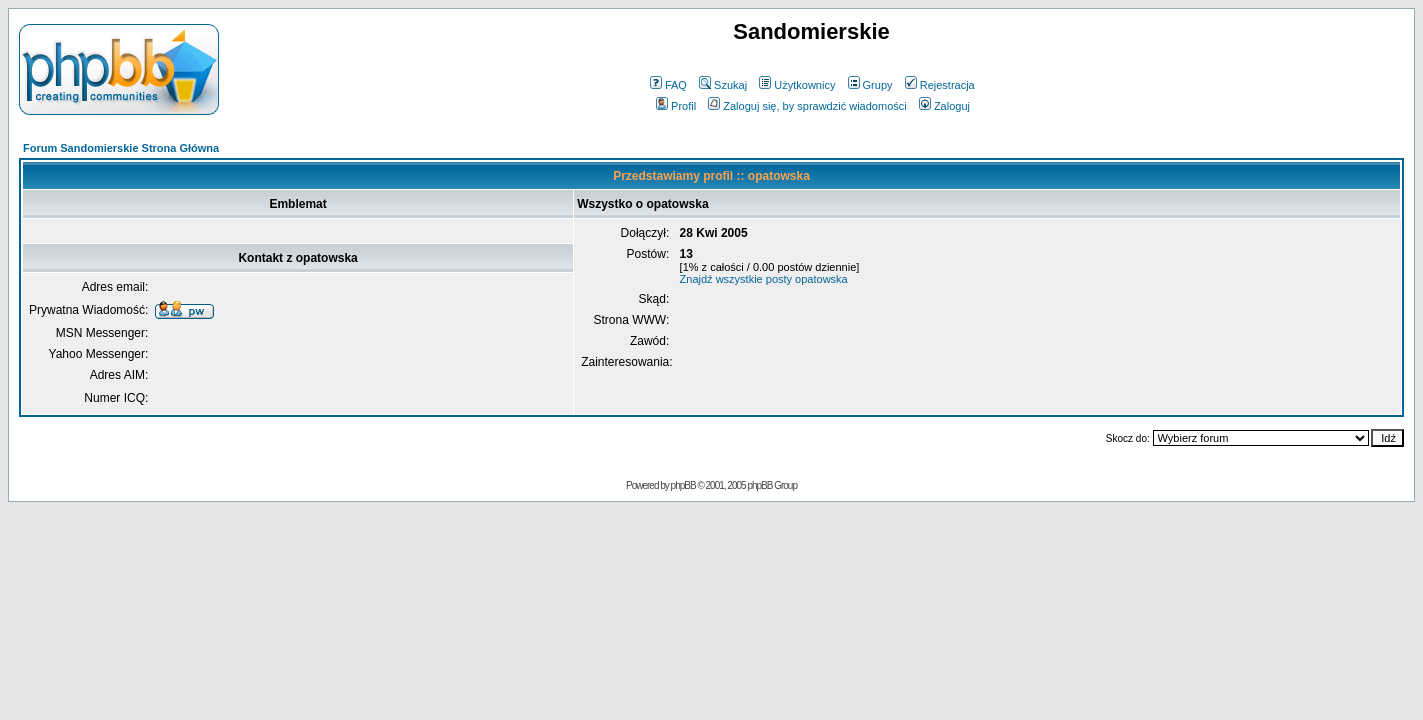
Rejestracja (940, 85)
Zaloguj (944, 106)
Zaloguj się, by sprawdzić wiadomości (807, 106)
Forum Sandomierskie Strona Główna (121, 148)
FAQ (668, 85)
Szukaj (723, 85)
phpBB (683, 485)
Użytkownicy (797, 85)
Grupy (870, 85)
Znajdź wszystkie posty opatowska (764, 279)
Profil (676, 106)
